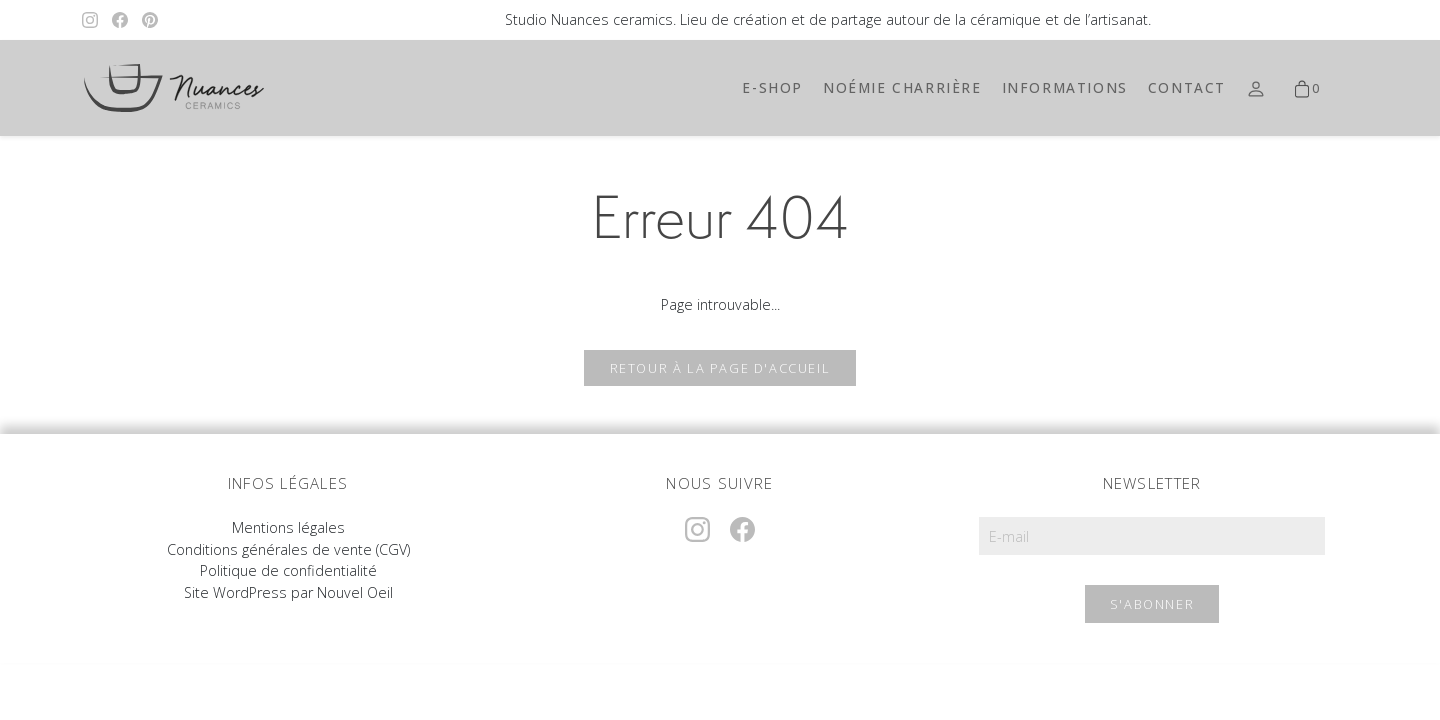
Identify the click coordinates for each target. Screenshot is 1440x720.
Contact (1187, 87)
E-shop (772, 87)
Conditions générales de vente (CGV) (288, 549)
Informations (1065, 87)
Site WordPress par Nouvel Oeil (288, 592)
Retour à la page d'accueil (720, 368)
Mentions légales (288, 527)
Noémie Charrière (902, 87)
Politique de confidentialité (288, 570)
